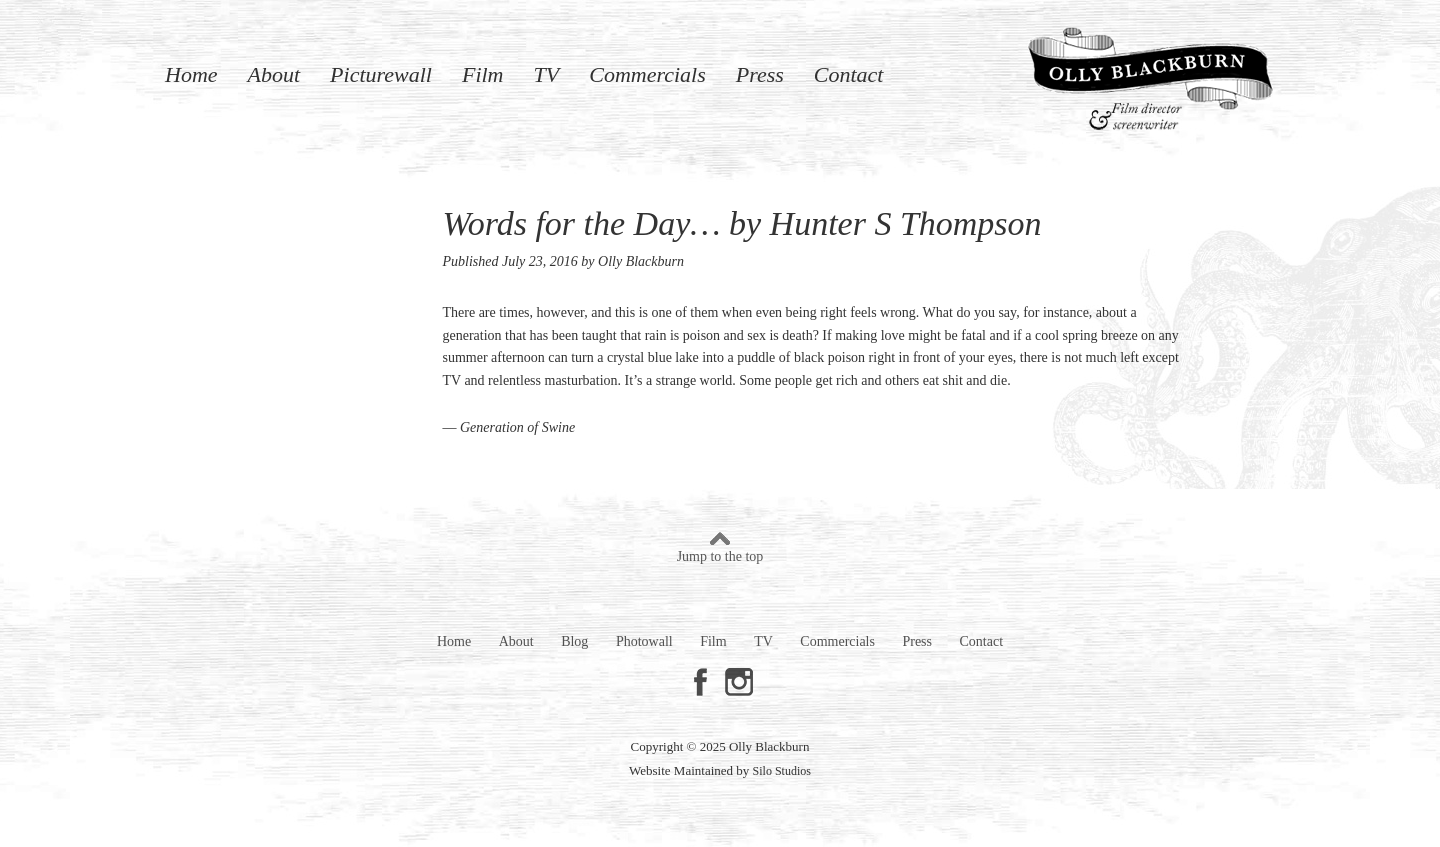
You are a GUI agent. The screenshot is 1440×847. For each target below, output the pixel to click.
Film (483, 73)
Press (760, 73)
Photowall (644, 641)
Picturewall (381, 73)
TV (547, 73)
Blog (574, 641)
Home (191, 73)
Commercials (647, 73)
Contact (849, 73)
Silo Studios (782, 771)
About (274, 73)
